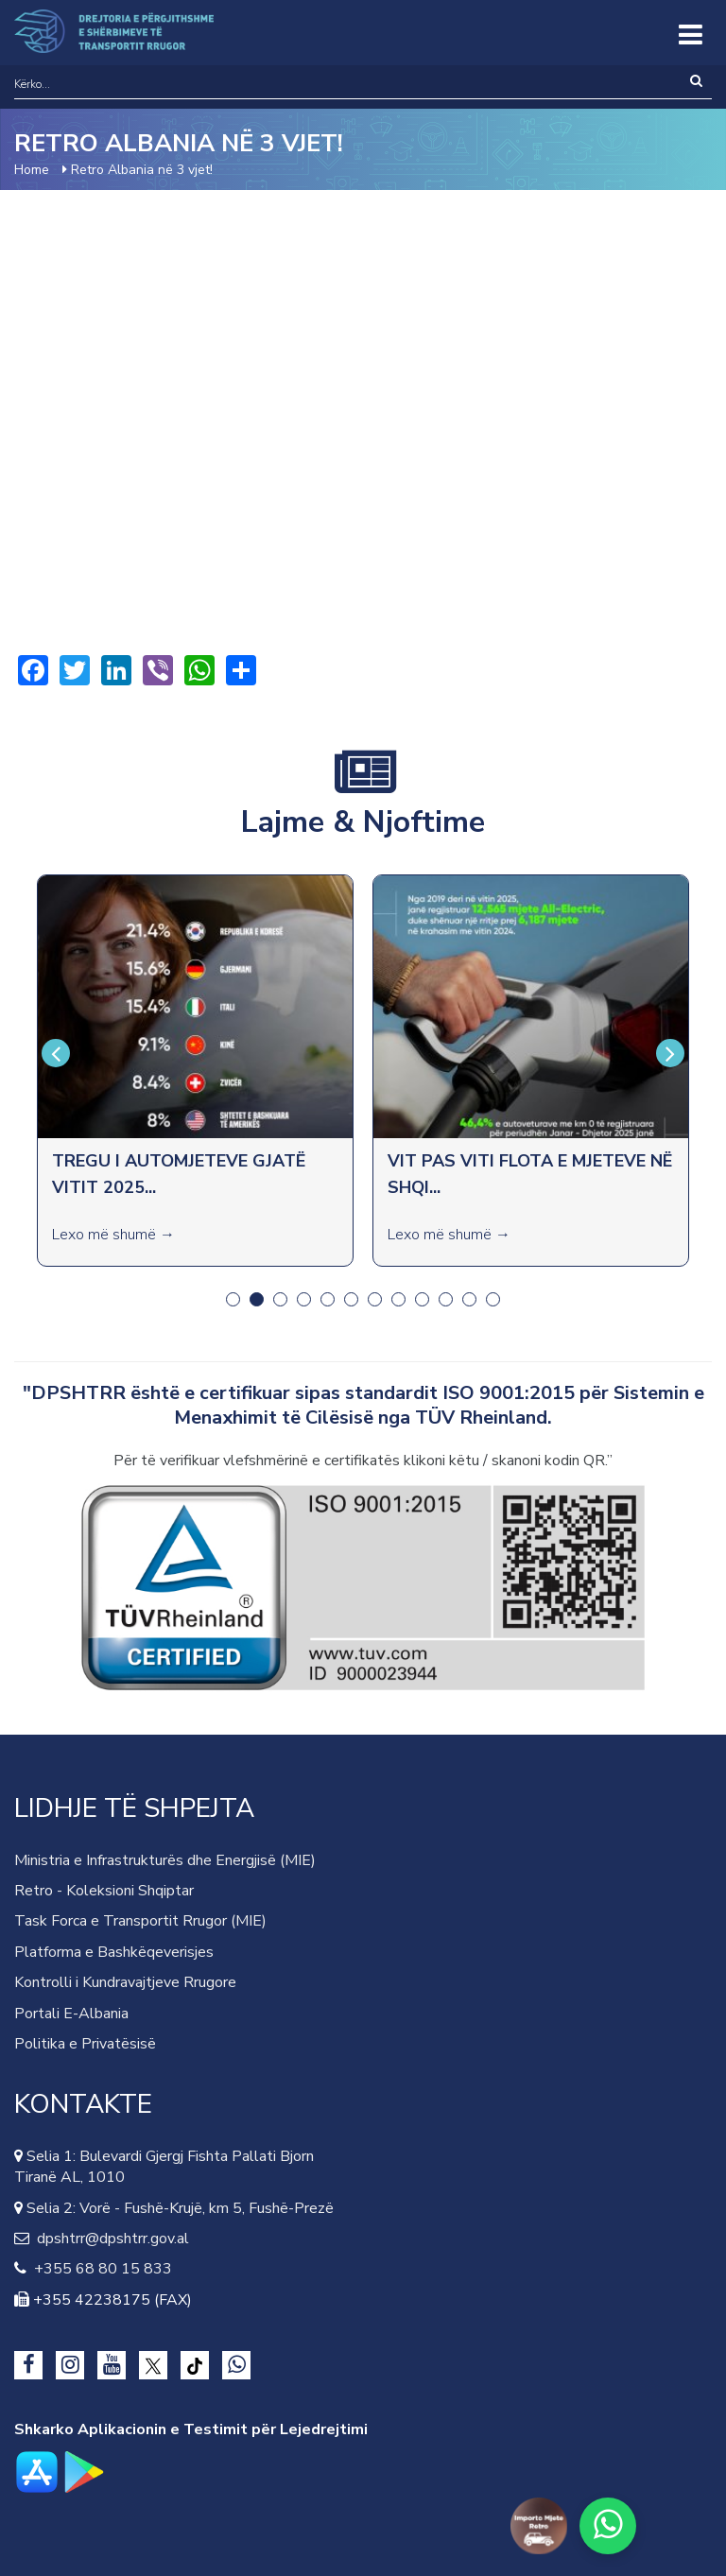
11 (469, 1299)
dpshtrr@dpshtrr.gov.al (109, 2238)
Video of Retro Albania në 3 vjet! (363, 421)
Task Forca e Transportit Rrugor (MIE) (140, 1920)
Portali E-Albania (71, 2013)
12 (493, 1299)
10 (446, 1299)
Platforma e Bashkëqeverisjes (114, 1952)
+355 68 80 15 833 (99, 2268)
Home (31, 170)
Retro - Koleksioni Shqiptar (104, 1890)
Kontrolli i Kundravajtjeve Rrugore (125, 1982)
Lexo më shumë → (113, 1234)
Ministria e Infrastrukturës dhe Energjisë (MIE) (165, 1860)
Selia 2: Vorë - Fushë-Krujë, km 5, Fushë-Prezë (178, 2208)
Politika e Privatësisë (85, 2043)
